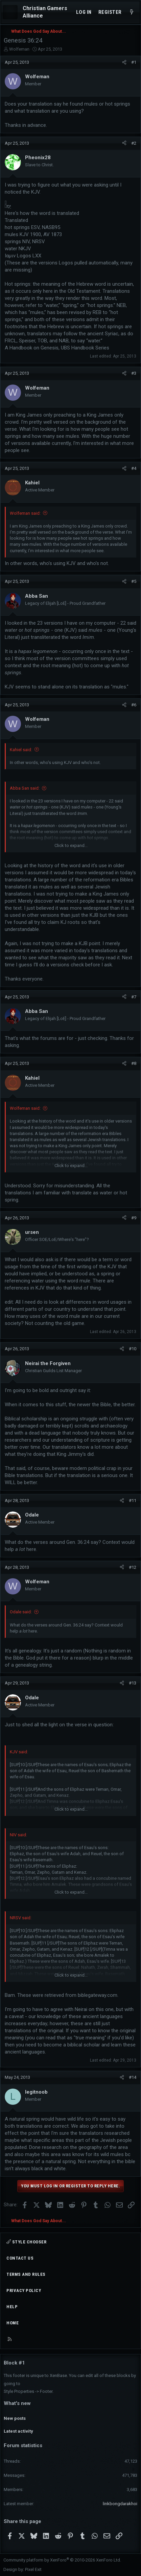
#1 (133, 62)
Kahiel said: (21, 749)
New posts (15, 2418)
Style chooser (26, 2241)
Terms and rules (26, 2274)
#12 (132, 1567)
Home (12, 2322)
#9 (133, 1217)
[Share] (124, 62)
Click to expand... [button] (71, 845)
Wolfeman (19, 49)
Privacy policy (23, 2290)
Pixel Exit (33, 2569)
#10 (132, 1348)
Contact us (19, 2258)
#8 (133, 1063)
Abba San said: (25, 788)
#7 (133, 996)
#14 (132, 2077)
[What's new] (131, 12)
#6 (133, 704)
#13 (132, 1683)
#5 (133, 581)
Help (12, 2306)
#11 (132, 1500)
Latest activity (18, 2431)
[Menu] (10, 12)
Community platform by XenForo (62, 2560)
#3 (133, 373)
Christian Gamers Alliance (45, 12)
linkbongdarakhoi (120, 2503)
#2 (133, 143)
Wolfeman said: (25, 513)
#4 (133, 468)
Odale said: (21, 1611)
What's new (17, 2403)
